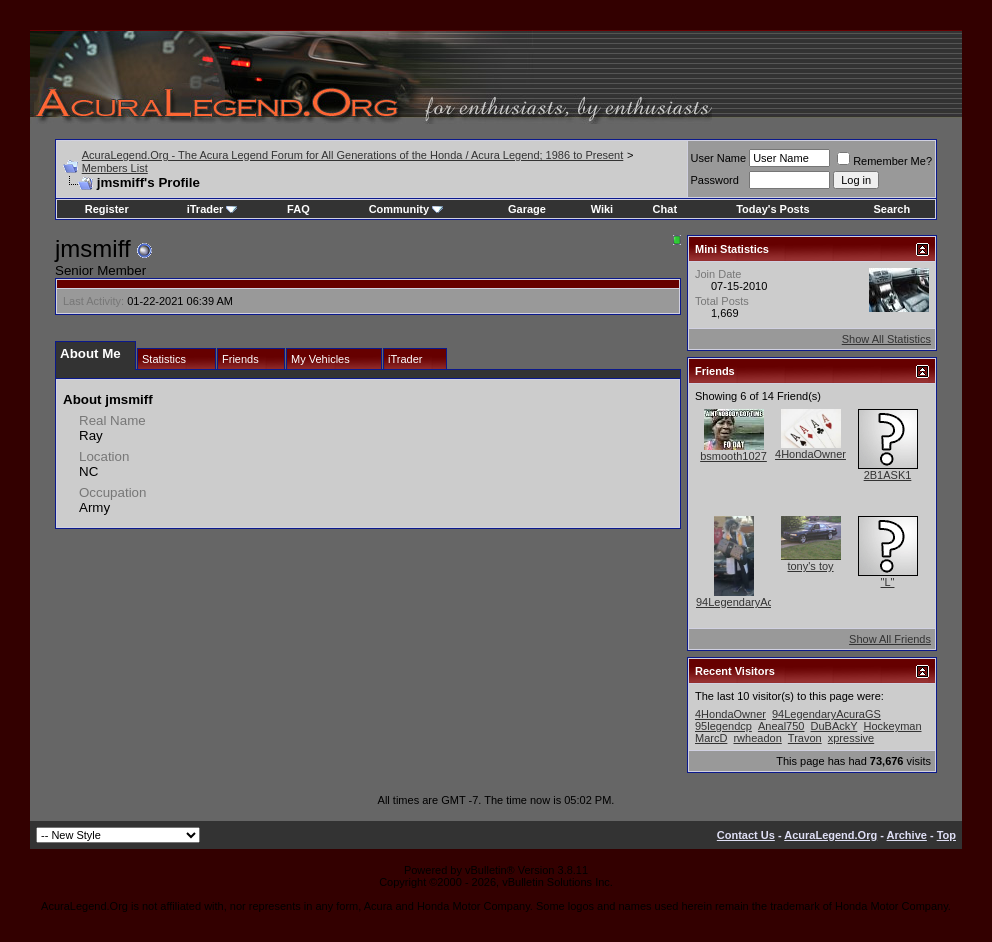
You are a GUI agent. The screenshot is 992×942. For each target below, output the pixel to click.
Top (946, 835)
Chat (665, 209)
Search (891, 209)
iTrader (212, 209)
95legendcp (723, 726)
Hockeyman (892, 726)
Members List (115, 168)
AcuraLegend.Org (830, 835)
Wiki (602, 209)
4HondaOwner (810, 454)
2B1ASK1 (888, 475)
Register (107, 209)
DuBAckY (834, 726)
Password (715, 180)
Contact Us (746, 835)
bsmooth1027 (733, 456)
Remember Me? (884, 161)
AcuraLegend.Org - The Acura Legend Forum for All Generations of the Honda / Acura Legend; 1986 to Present (353, 155)
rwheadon (757, 738)
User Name (719, 158)
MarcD (711, 738)
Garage (527, 209)
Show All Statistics (886, 339)
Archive (907, 835)
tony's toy (810, 566)
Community (406, 209)
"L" (888, 582)
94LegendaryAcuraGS (750, 602)
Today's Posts (772, 209)
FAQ (298, 209)
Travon (805, 738)
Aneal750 (781, 726)
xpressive (851, 738)
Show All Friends (890, 639)
